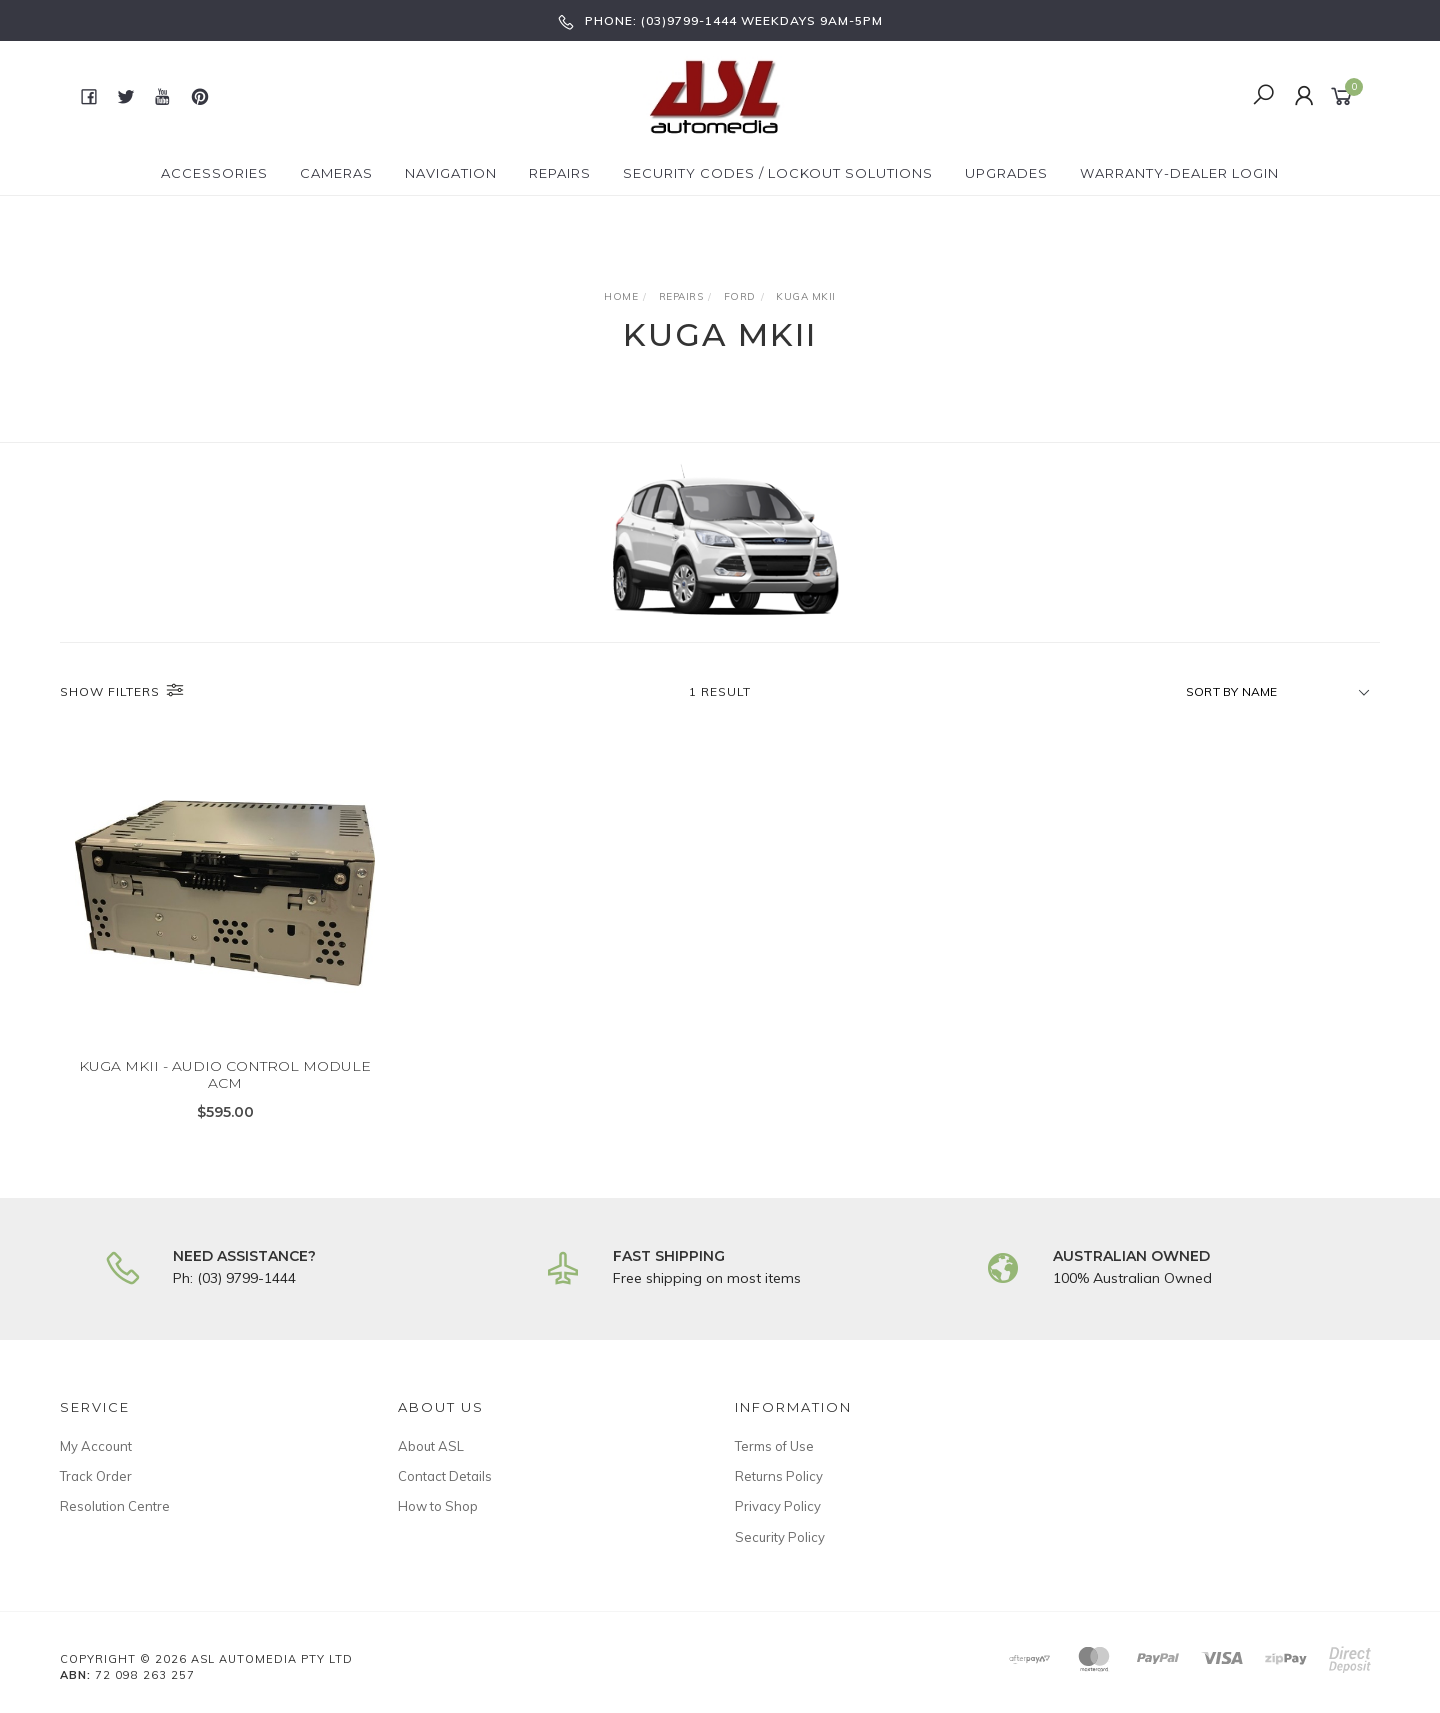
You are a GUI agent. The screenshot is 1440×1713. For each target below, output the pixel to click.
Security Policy (780, 1537)
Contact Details (445, 1476)
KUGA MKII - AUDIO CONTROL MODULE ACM (225, 1089)
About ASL (431, 1446)
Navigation (451, 173)
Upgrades (1006, 173)
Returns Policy (779, 1476)
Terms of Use (774, 1446)
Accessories (214, 173)
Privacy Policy (778, 1506)
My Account (96, 1446)
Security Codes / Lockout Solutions (778, 173)
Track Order (96, 1476)
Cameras (336, 173)
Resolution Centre (115, 1506)
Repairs (560, 173)
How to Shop (438, 1506)
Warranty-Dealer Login (1179, 173)
